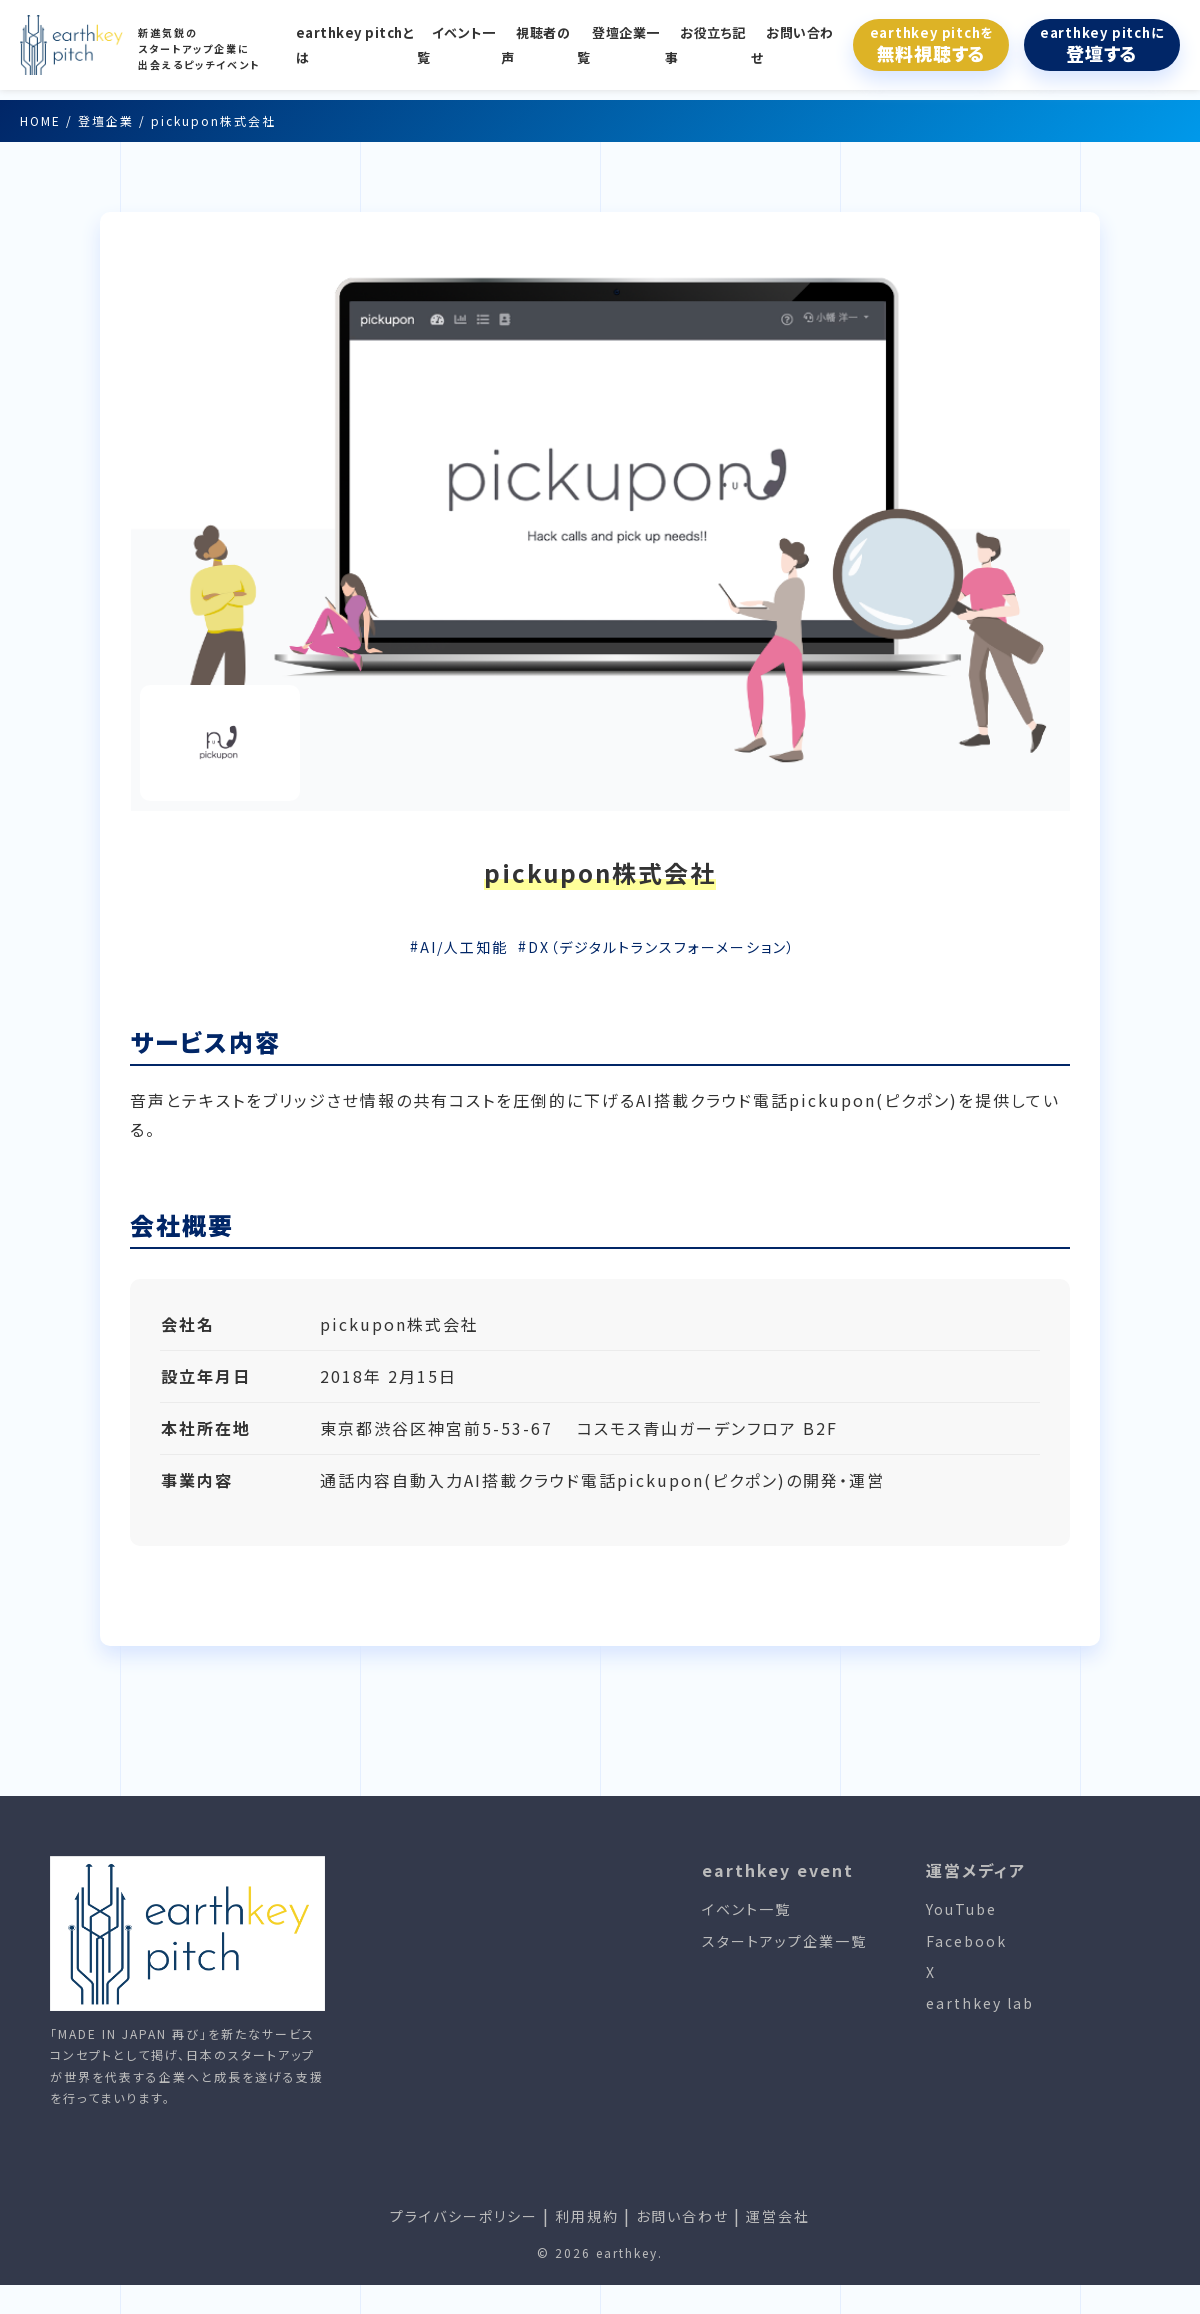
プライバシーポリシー (464, 2216)
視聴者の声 (535, 45)
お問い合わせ (792, 45)
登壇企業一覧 (618, 45)
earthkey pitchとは (355, 45)
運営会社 (778, 2216)
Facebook (966, 1941)
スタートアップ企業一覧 (784, 1941)
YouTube (961, 1909)
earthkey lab (980, 2003)
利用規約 (587, 2216)
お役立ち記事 (705, 45)
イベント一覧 (456, 45)
